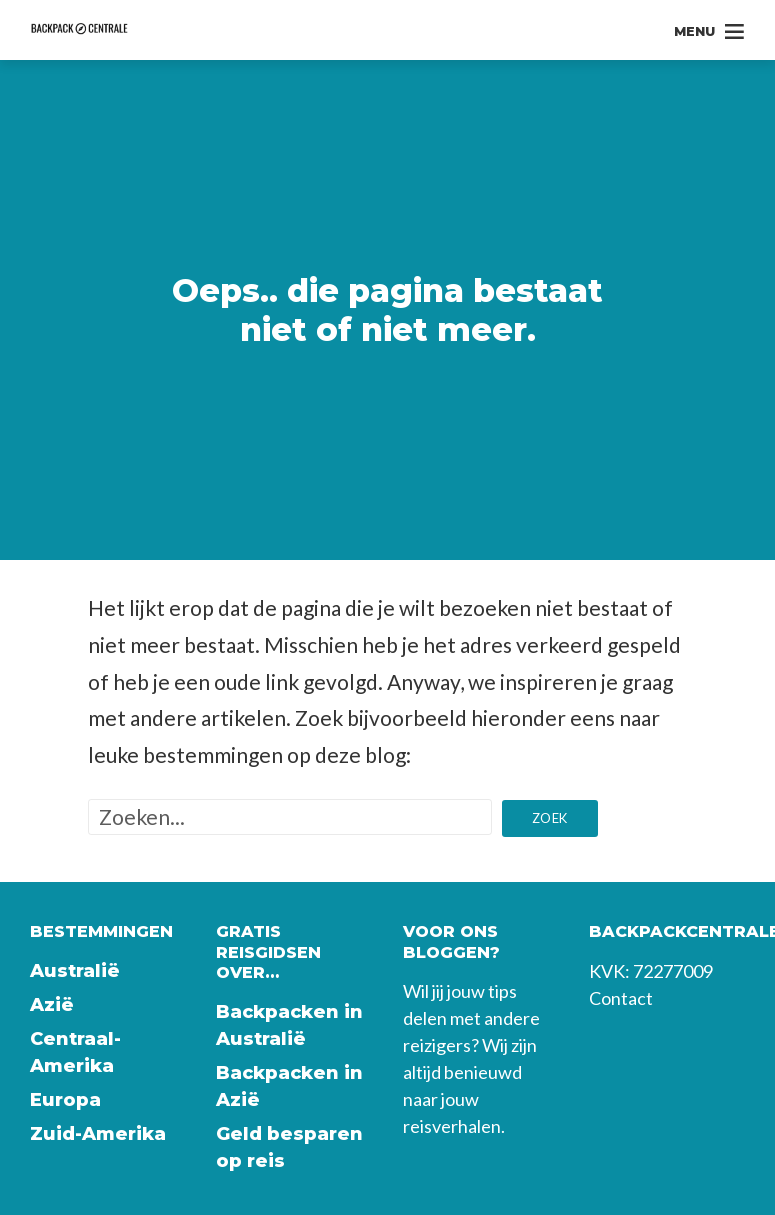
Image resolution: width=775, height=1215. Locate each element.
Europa (65, 1100)
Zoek (550, 818)
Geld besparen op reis (289, 1147)
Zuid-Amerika (98, 1134)
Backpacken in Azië (289, 1086)
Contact (621, 998)
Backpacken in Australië (289, 1025)
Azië (52, 1005)
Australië (75, 971)
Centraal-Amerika (75, 1052)
